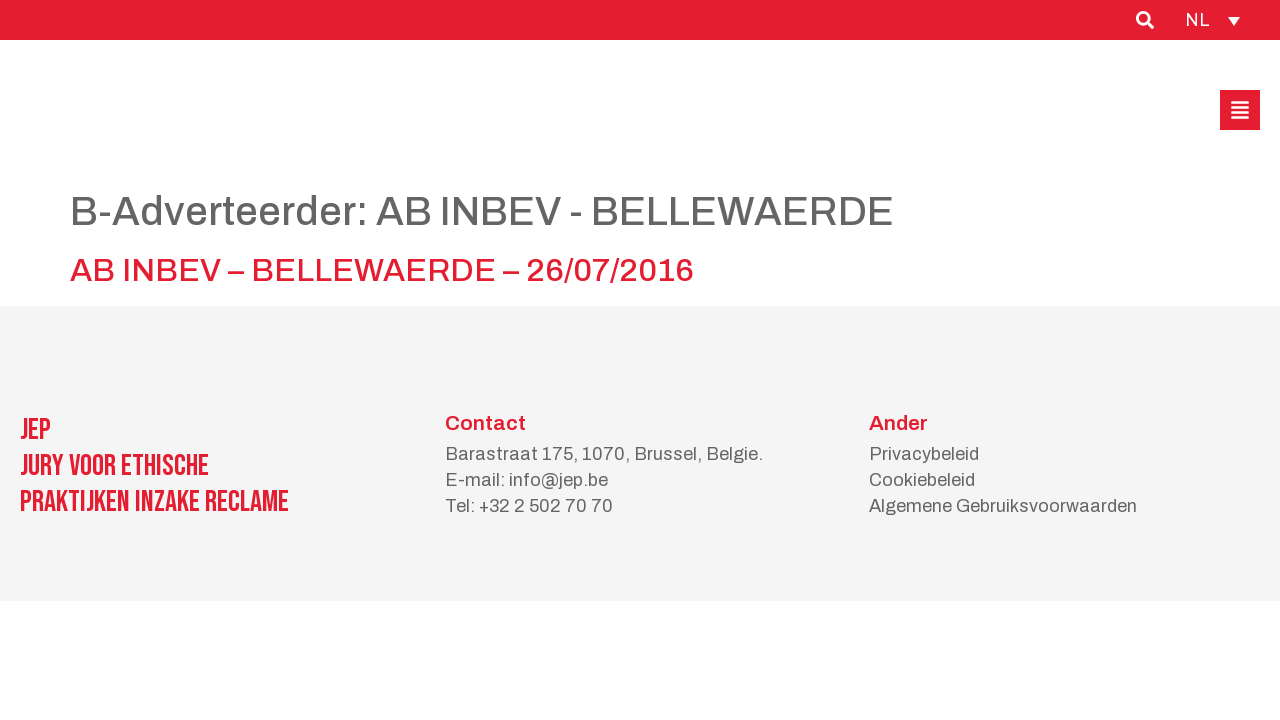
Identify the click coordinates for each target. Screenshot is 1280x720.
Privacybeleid (924, 454)
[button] (1240, 110)
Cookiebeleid (922, 480)
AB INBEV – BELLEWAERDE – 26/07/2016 (382, 270)
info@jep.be (558, 480)
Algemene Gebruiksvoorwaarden (1003, 506)
